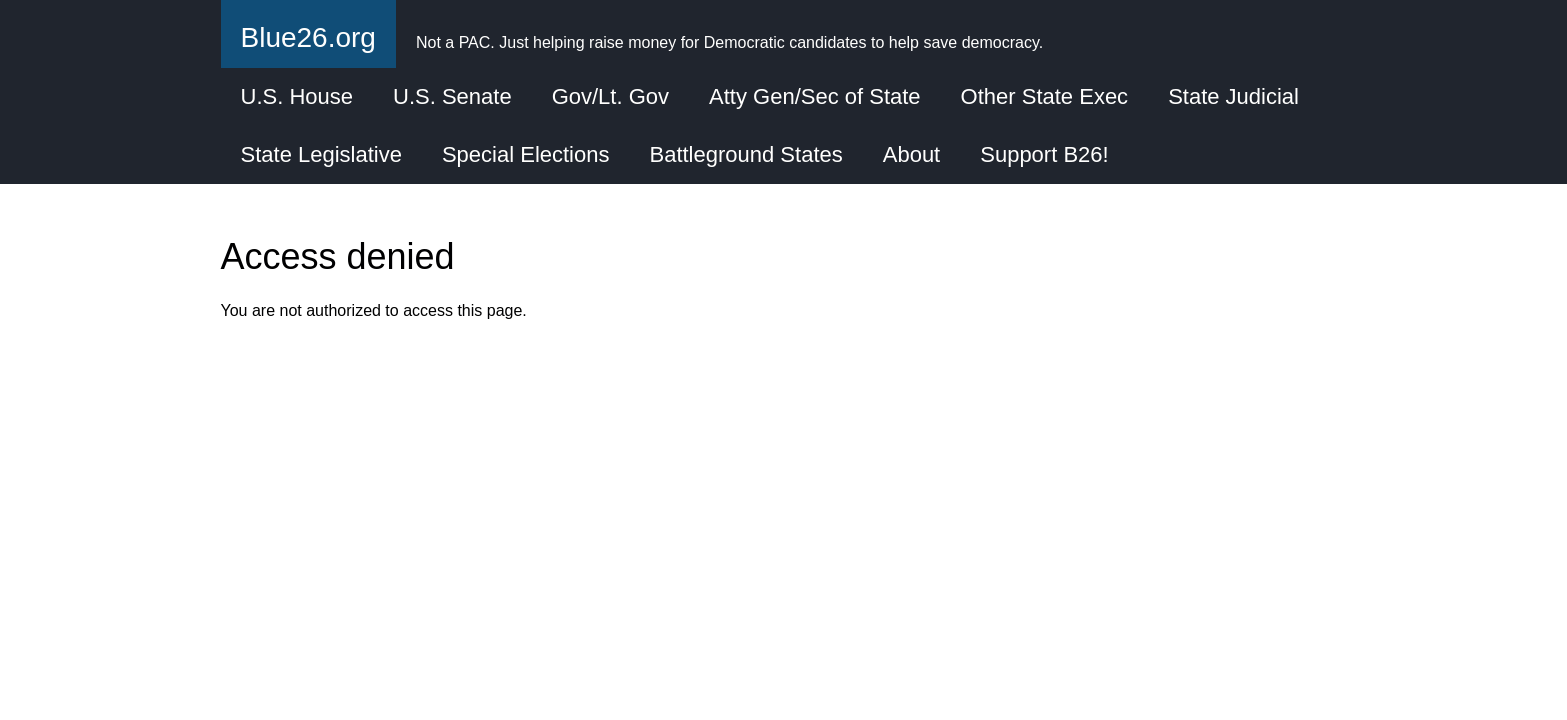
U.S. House (297, 96)
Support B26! (1044, 154)
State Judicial (1233, 96)
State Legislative (321, 154)
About (912, 154)
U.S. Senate (452, 96)
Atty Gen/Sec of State (815, 96)
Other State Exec (1045, 96)
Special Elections (526, 154)
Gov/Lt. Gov (610, 96)
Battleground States (745, 154)
